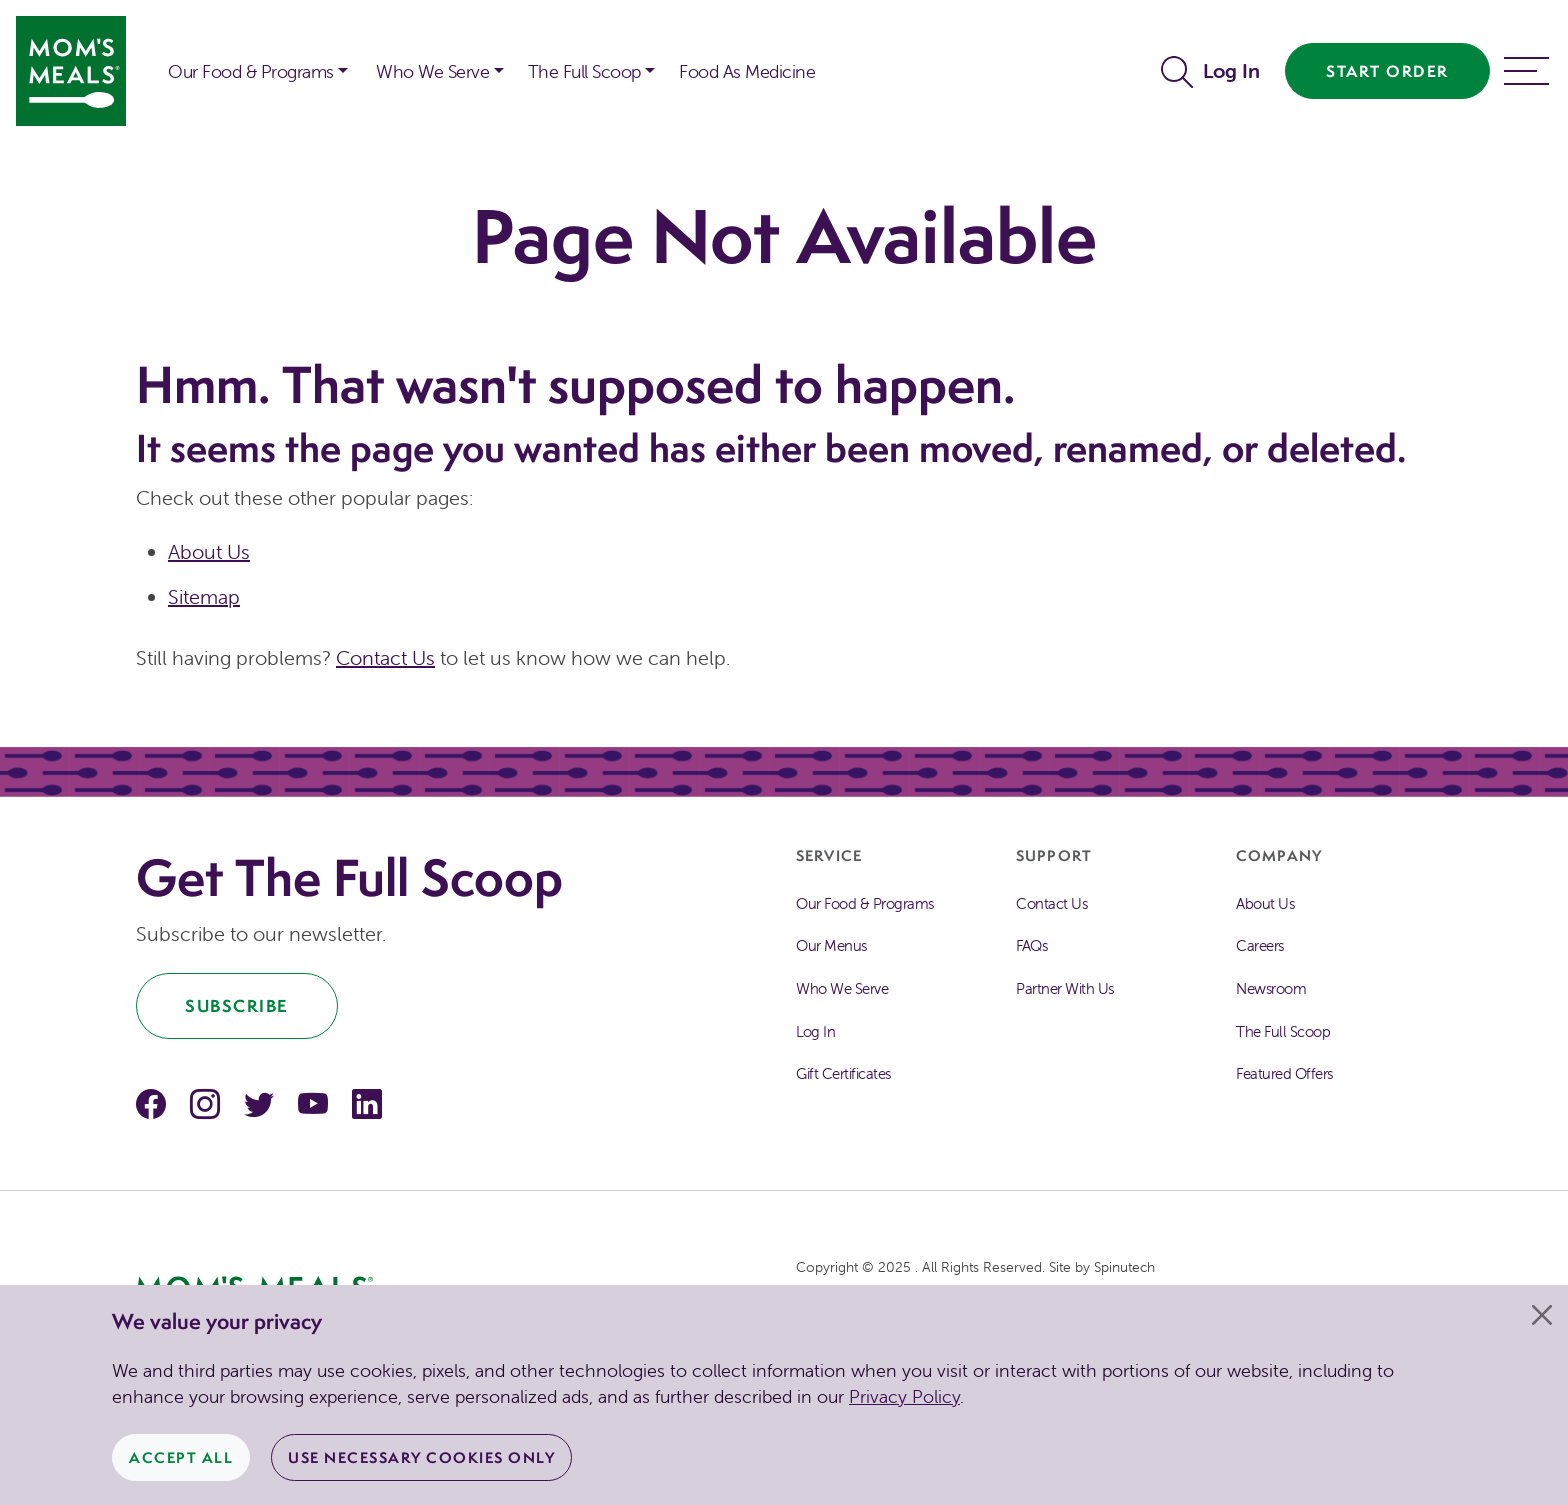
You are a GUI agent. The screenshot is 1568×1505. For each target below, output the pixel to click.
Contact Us (385, 657)
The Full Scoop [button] (584, 71)
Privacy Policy (904, 1396)
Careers (1260, 945)
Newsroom (1271, 988)
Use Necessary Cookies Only (421, 1457)
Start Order (1387, 71)
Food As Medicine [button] (747, 71)
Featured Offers (1284, 1073)
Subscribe (237, 1005)
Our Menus (831, 945)
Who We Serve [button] (432, 71)
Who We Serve (842, 988)
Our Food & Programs (251, 71)
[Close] (1542, 1315)
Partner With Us (1065, 988)
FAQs (1031, 945)
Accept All (181, 1457)
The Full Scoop (1283, 1031)
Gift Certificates (843, 1073)
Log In (1231, 70)
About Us (209, 551)
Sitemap (204, 596)
